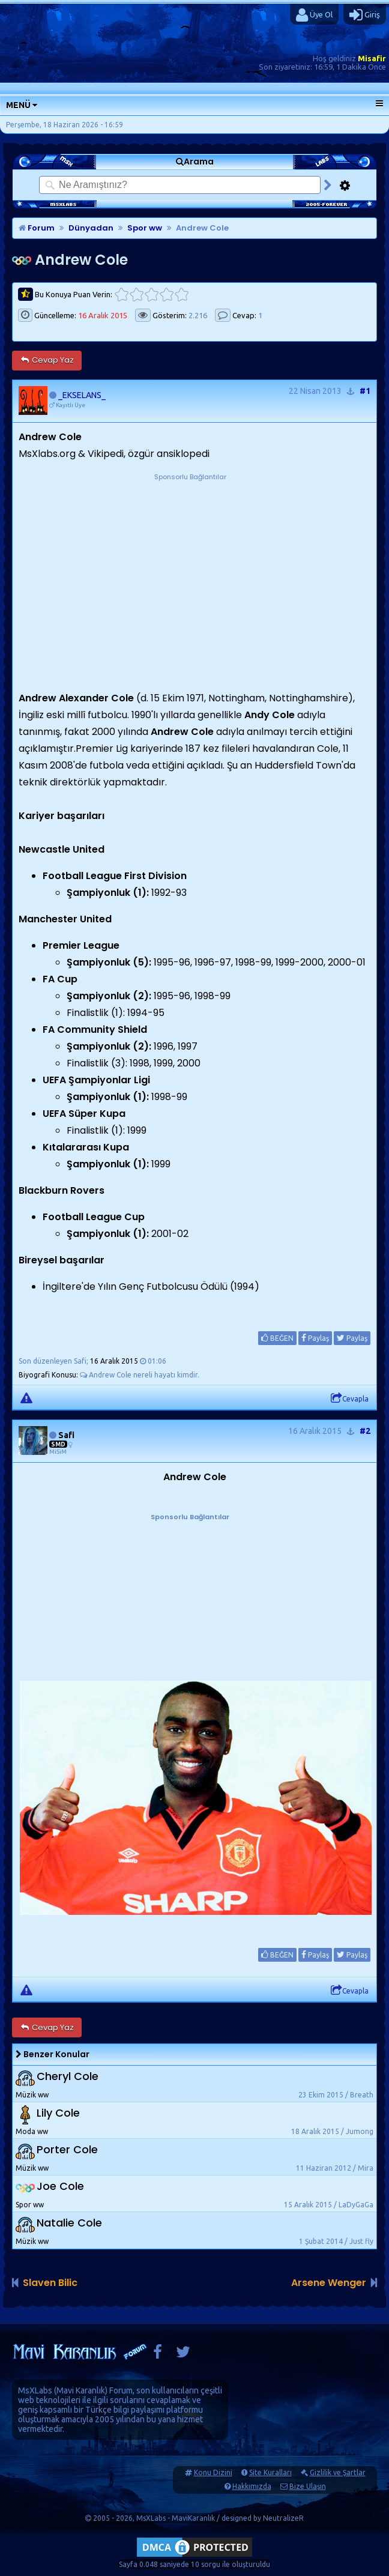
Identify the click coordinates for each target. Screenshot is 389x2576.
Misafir (372, 58)
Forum (37, 228)
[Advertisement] (190, 558)
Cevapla (350, 1398)
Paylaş (315, 1338)
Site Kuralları (270, 2472)
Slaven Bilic (50, 2283)
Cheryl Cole (67, 2076)
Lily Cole (58, 2113)
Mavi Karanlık (80, 2390)
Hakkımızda (251, 2486)
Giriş (364, 15)
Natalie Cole (69, 2223)
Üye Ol (314, 15)
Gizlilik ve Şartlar (338, 2472)
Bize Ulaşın (307, 2486)
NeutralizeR (283, 2518)
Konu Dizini (213, 2472)
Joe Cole (60, 2186)
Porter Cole (67, 2149)
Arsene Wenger (328, 2283)
